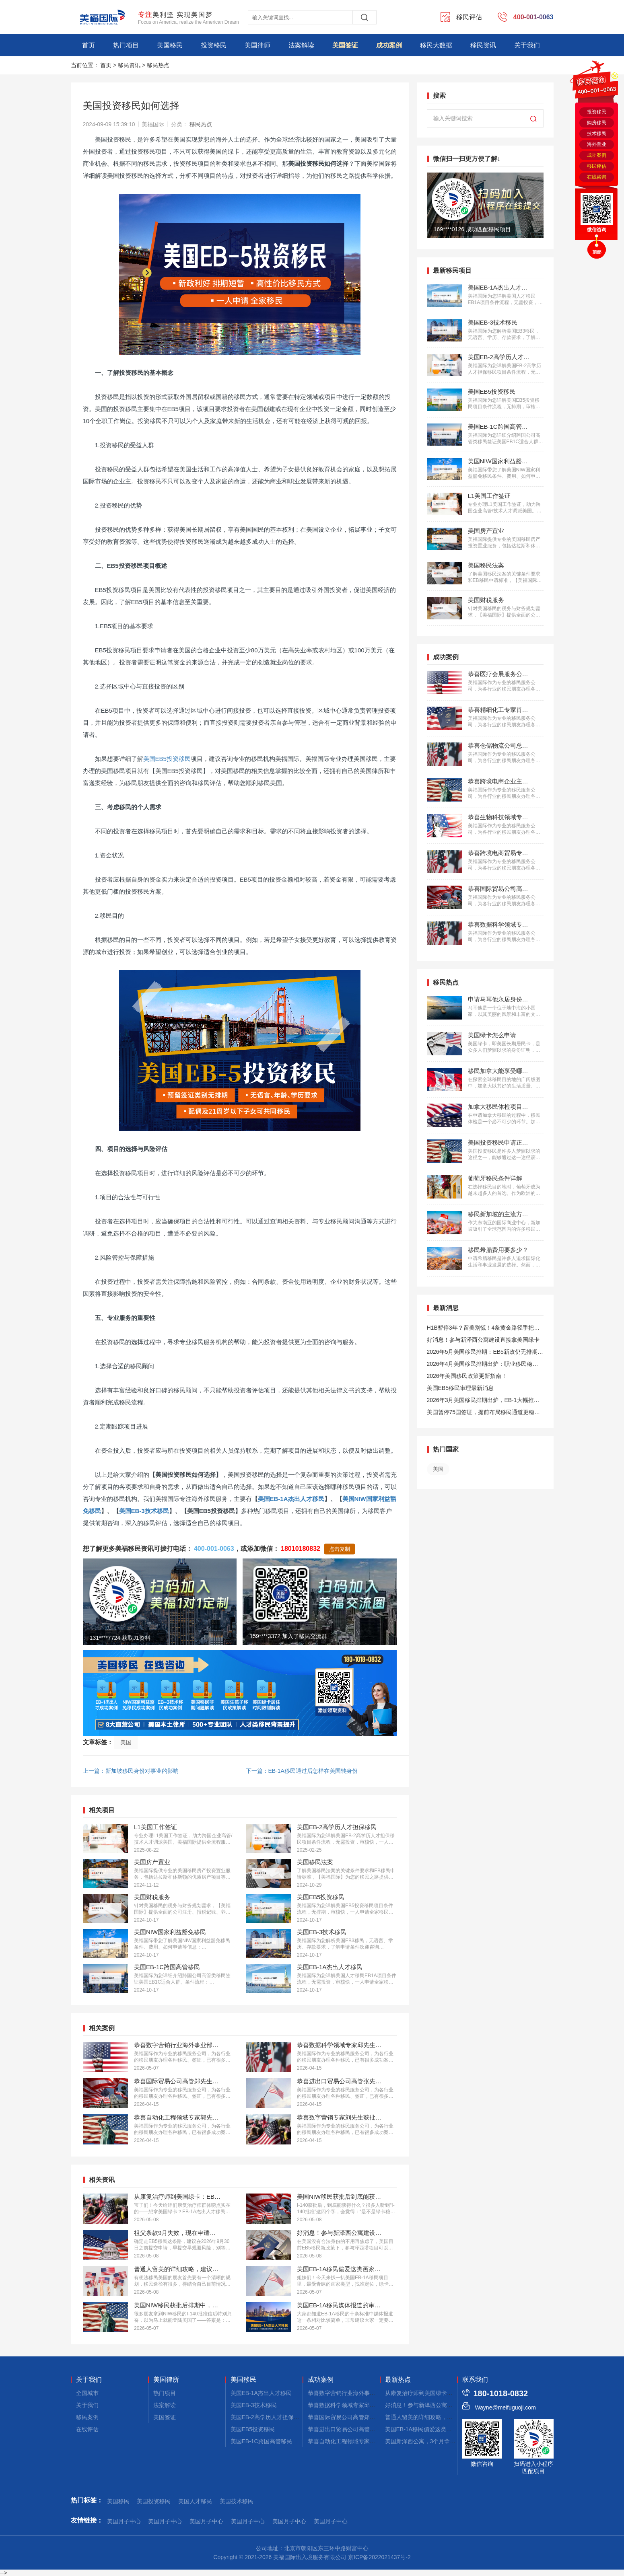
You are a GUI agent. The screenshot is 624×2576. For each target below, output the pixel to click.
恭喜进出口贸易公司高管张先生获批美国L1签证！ (370, 2429)
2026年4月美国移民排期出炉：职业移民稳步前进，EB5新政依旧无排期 (482, 1365)
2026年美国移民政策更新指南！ (467, 1376)
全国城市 (87, 2393)
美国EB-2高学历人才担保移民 (268, 2417)
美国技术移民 (236, 2501)
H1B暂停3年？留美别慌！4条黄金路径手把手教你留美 (483, 1329)
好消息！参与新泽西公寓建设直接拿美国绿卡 (483, 1339)
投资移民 (214, 45)
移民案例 (87, 2417)
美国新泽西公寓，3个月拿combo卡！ (431, 2441)
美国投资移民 (154, 2501)
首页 (88, 45)
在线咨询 (596, 177)
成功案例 (389, 45)
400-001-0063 (214, 1548)
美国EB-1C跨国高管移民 (261, 2441)
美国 (126, 1742)
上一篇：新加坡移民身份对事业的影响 (131, 1771)
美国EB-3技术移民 (144, 1510)
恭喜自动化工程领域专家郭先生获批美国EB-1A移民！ (375, 2441)
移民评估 (596, 166)
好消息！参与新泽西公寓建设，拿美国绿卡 (438, 2405)
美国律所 (166, 2380)
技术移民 (596, 133)
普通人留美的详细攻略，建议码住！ (430, 2417)
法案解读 (301, 45)
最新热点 (398, 2380)
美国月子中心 (124, 2521)
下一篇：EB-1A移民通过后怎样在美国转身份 (302, 1771)
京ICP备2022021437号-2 (379, 2557)
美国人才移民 (195, 2501)
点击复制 (339, 1549)
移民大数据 (436, 45)
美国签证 (345, 45)
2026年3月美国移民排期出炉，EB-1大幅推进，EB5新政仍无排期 (480, 1401)
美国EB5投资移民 (167, 758)
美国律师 (257, 45)
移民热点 (158, 65)
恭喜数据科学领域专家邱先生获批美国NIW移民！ (369, 2405)
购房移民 (596, 122)
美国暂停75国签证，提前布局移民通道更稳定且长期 (483, 1413)
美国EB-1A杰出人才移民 (291, 1498)
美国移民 (170, 45)
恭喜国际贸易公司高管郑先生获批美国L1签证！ (367, 2417)
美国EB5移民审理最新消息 (460, 1388)
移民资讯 (483, 45)
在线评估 (87, 2429)
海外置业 (596, 144)
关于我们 (527, 45)
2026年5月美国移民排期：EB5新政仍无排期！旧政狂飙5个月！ (485, 1353)
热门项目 (126, 45)
